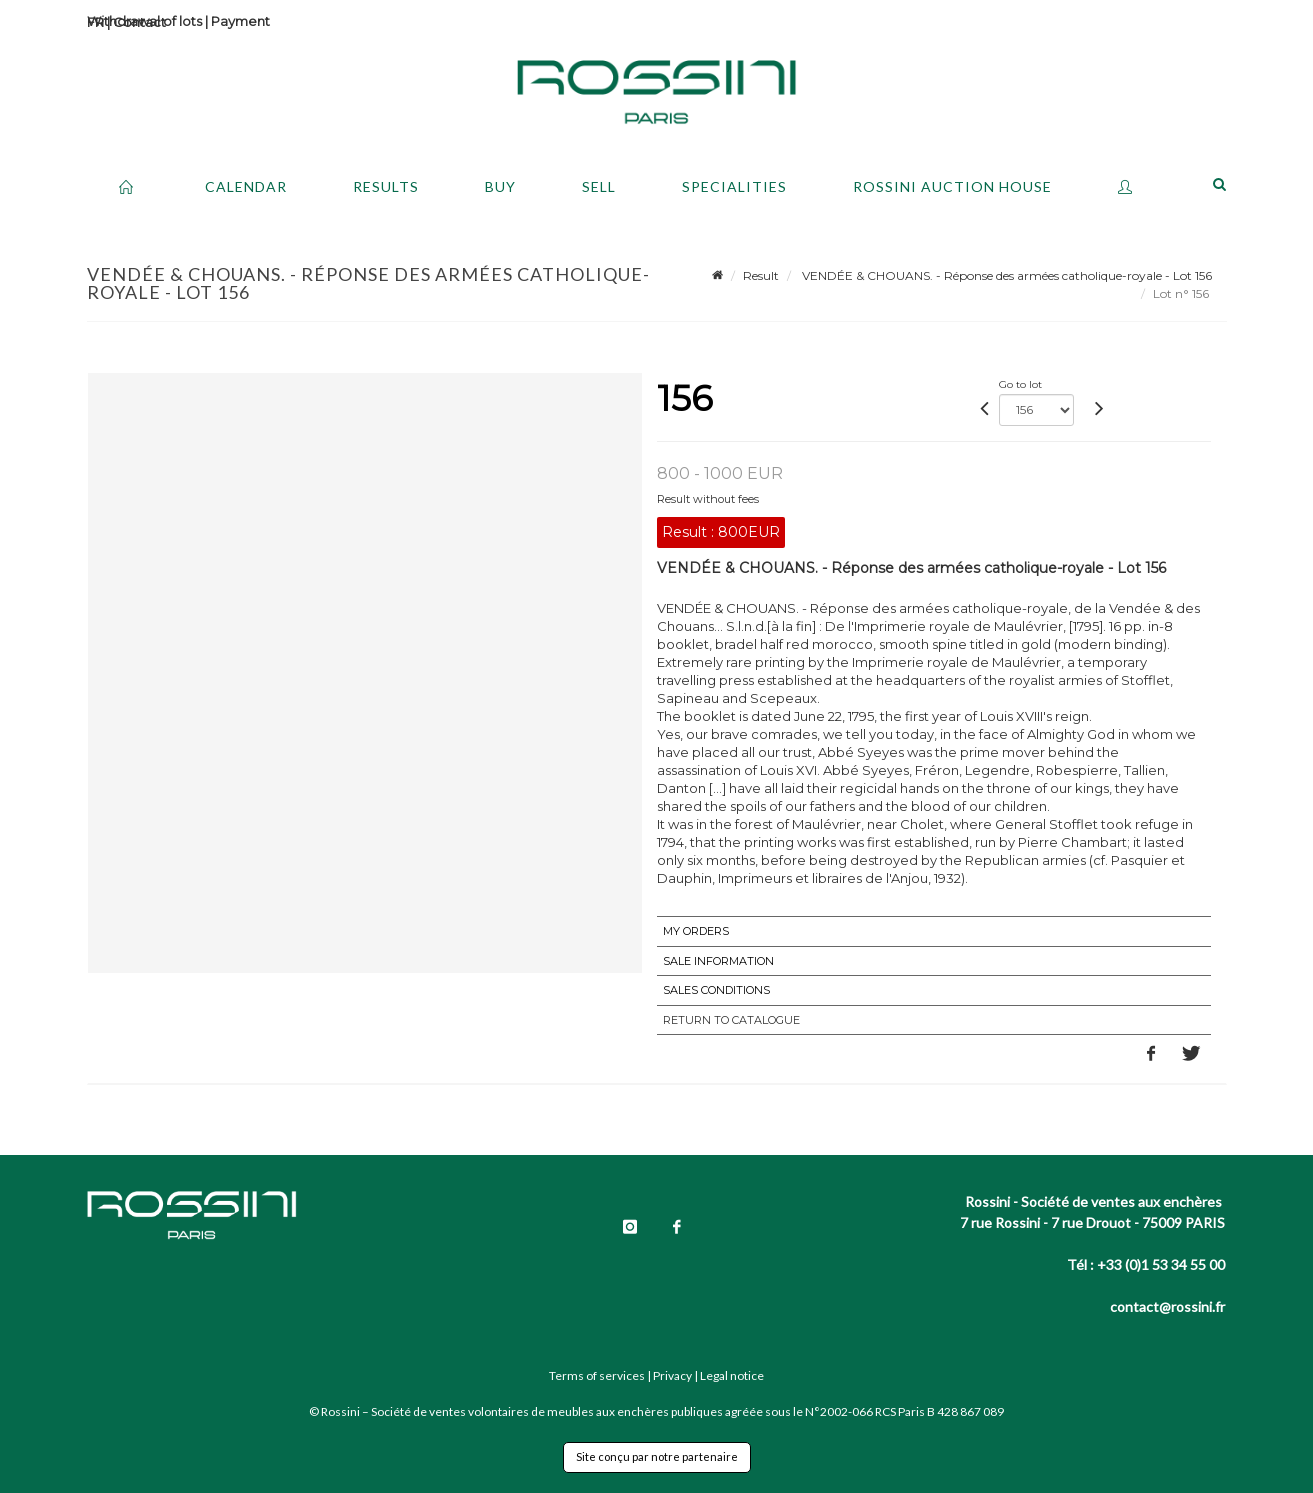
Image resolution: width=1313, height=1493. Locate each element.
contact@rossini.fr (1167, 1306)
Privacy (672, 1375)
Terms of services (597, 1375)
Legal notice (732, 1375)
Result (761, 275)
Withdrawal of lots (144, 21)
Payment (240, 21)
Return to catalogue (731, 1020)
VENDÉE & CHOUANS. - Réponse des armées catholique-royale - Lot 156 (1005, 275)
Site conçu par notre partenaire (657, 1456)
